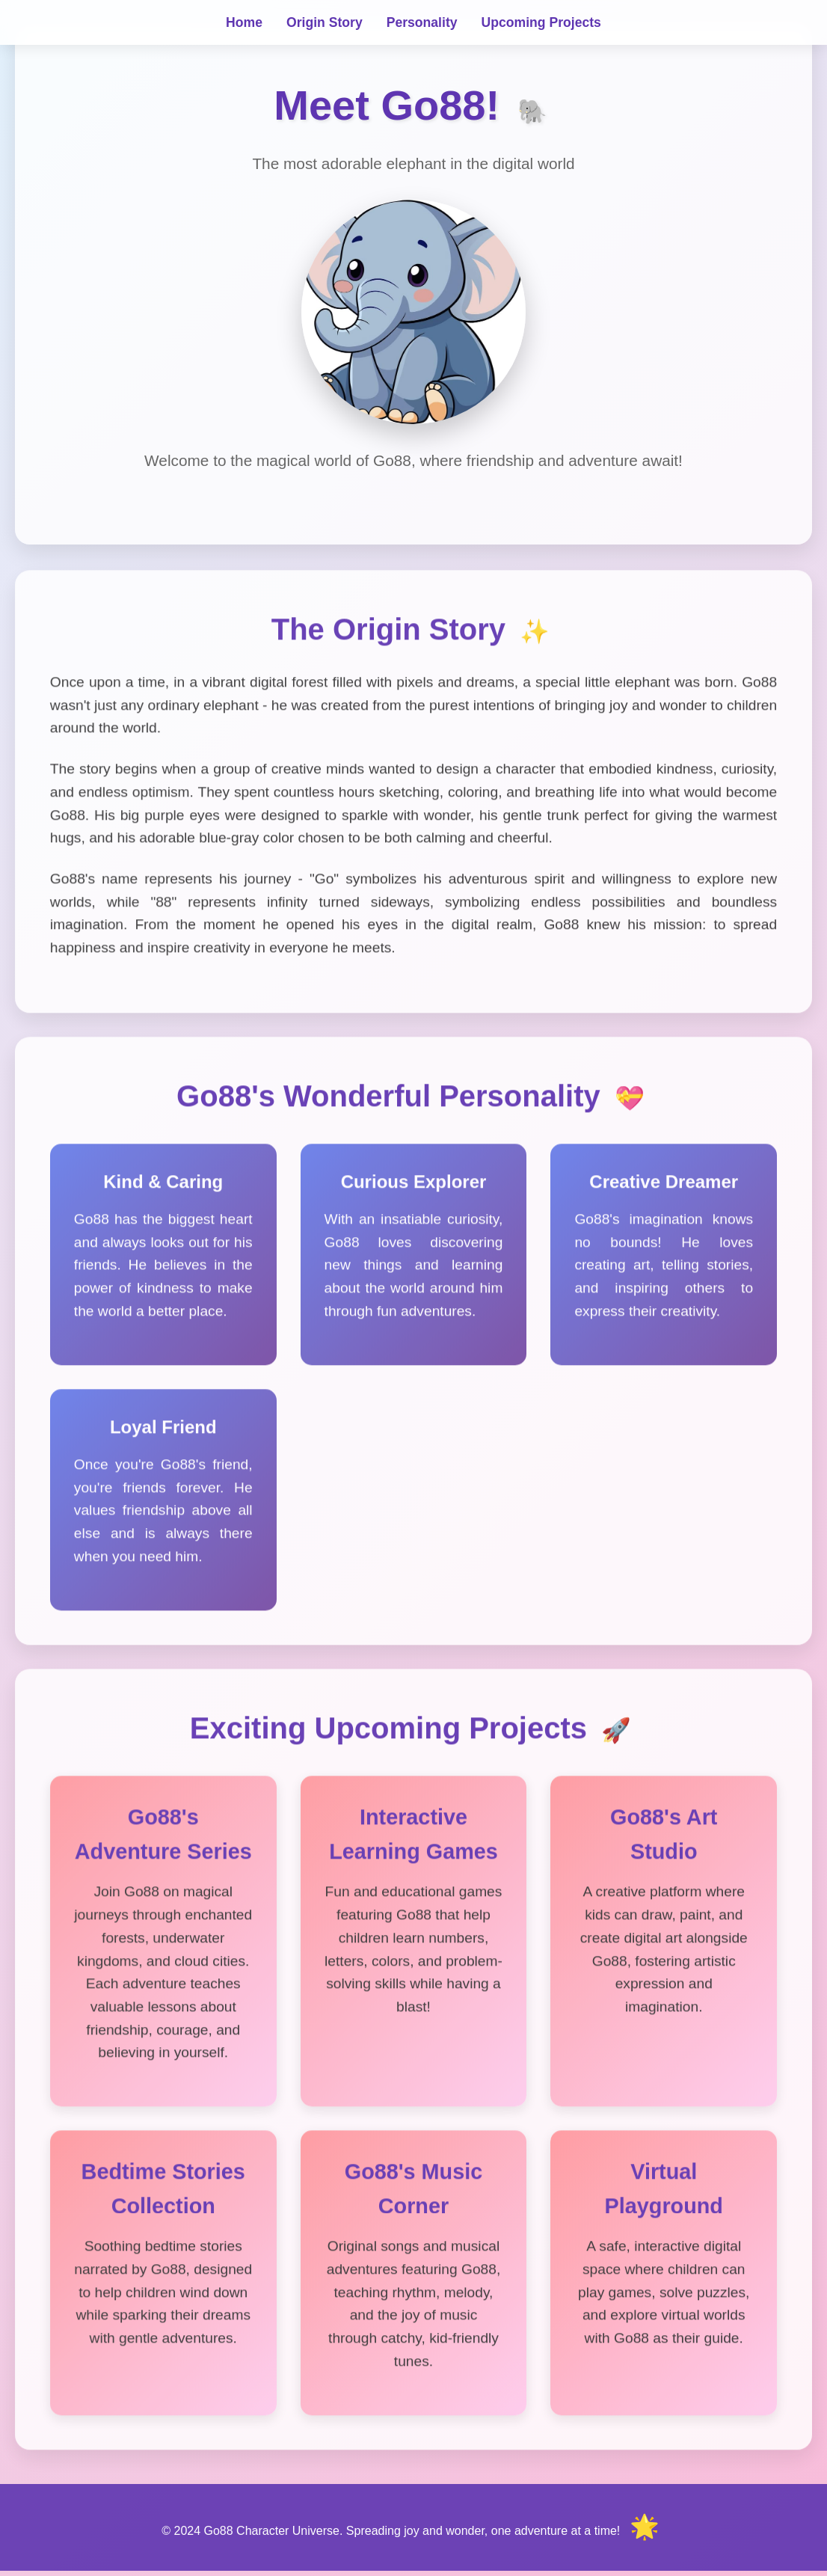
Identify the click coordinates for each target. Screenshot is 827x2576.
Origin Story (324, 22)
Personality (422, 22)
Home (244, 22)
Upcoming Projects (541, 22)
